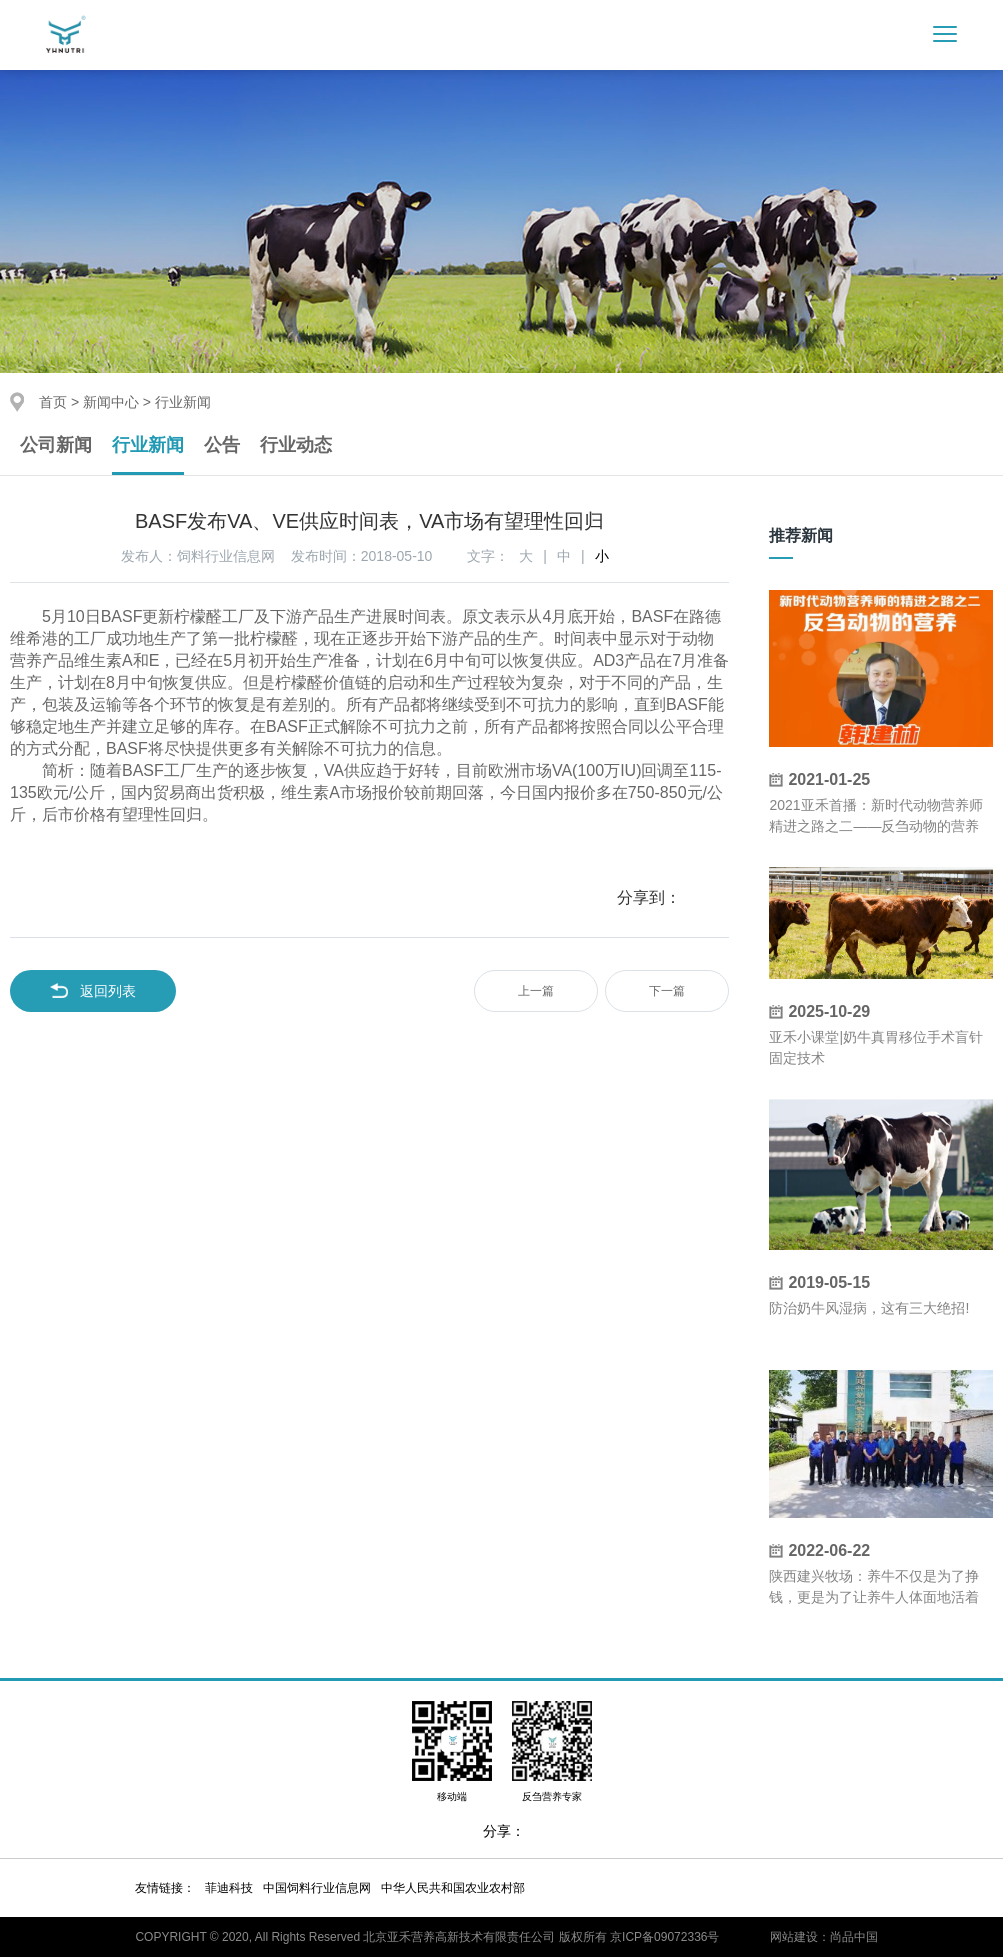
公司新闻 (56, 445)
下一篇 (667, 991)
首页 (53, 402)
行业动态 (296, 445)
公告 (222, 445)
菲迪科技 (229, 1888)
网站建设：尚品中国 (824, 1937)
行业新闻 (148, 445)
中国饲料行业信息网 (317, 1888)
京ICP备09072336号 (664, 1937)
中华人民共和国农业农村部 (453, 1888)
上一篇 (536, 991)
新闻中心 (111, 402)
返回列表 (93, 991)
